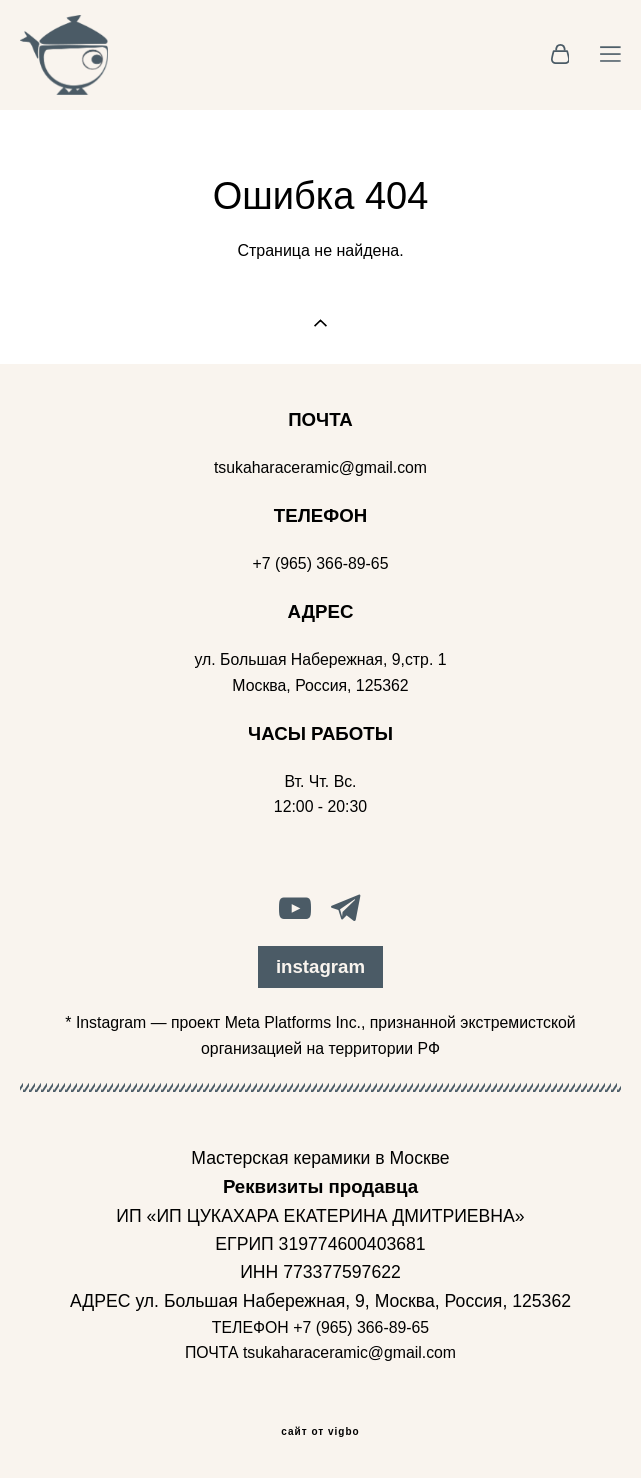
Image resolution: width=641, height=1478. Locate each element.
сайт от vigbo (320, 1432)
